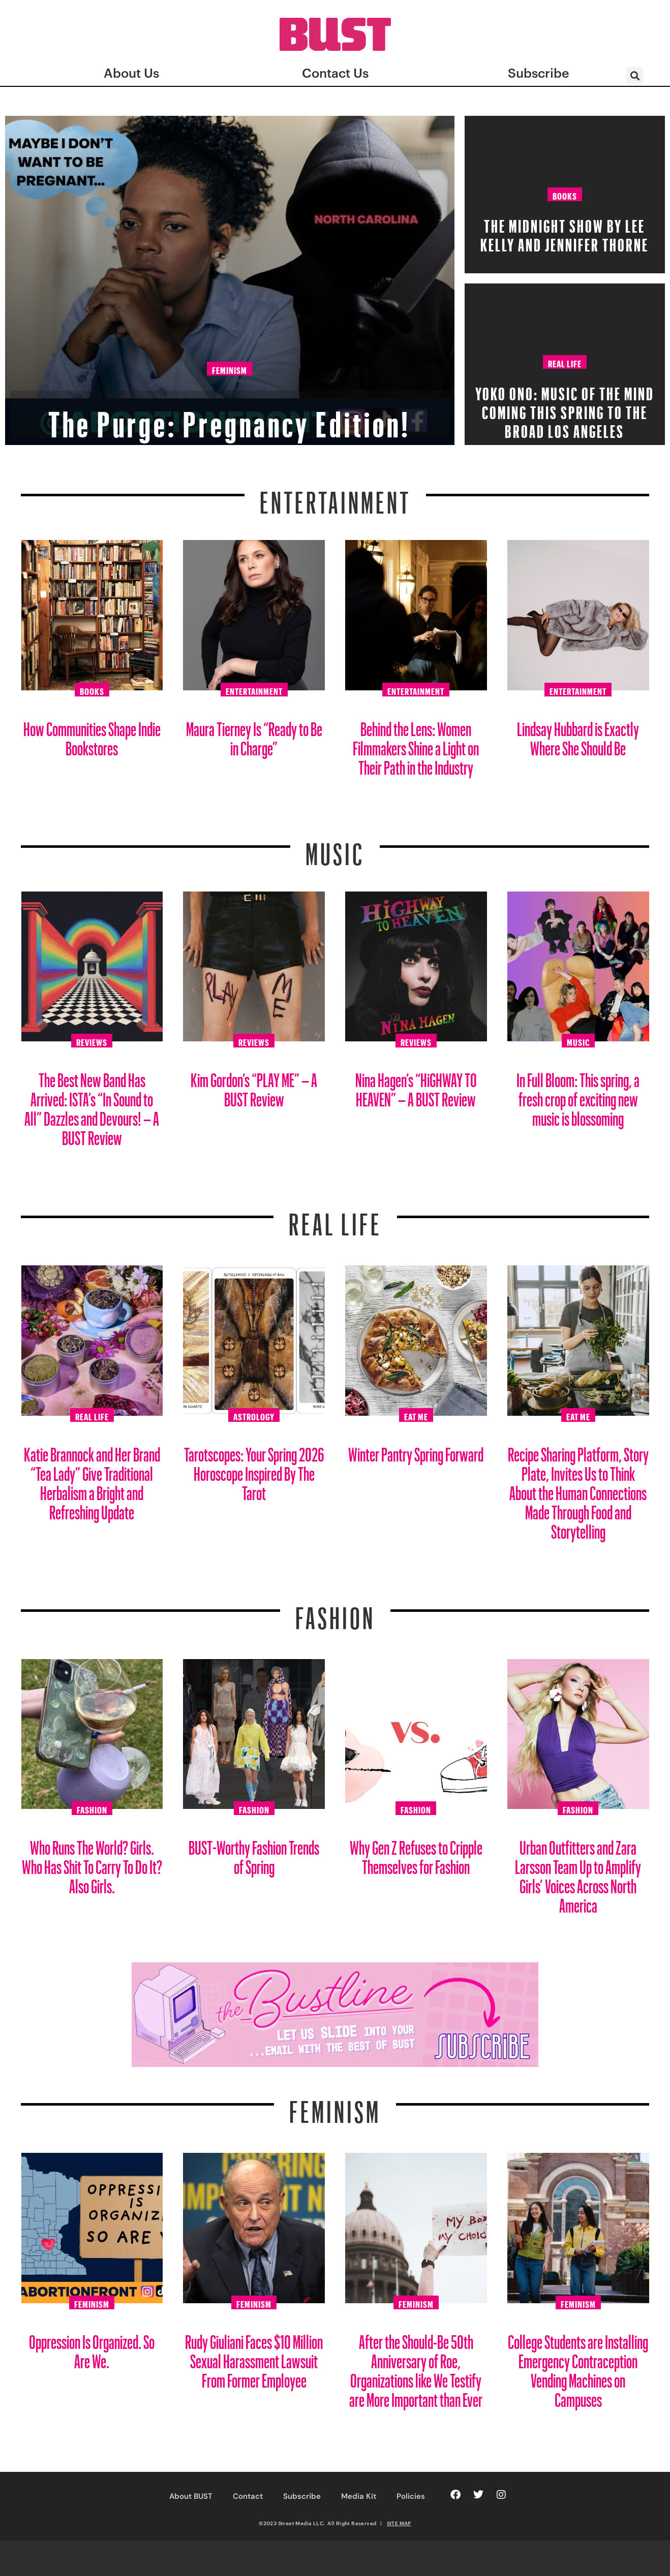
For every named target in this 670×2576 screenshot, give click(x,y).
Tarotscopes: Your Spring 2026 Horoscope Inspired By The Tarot (254, 1470)
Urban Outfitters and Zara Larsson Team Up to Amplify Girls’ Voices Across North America (578, 1872)
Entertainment (335, 496)
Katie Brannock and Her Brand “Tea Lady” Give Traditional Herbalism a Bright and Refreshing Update (92, 1479)
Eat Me (416, 1415)
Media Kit (358, 2496)
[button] (634, 75)
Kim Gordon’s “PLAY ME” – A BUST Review (254, 1086)
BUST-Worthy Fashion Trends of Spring (254, 1853)
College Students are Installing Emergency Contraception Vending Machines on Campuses (578, 2367)
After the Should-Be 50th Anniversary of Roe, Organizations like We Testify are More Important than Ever (415, 2367)
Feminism (229, 370)
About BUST (190, 2496)
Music (335, 848)
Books (565, 194)
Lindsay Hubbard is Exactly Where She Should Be (578, 735)
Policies (411, 2496)
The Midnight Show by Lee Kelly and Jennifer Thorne (564, 232)
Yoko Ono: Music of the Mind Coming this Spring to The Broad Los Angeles (564, 409)
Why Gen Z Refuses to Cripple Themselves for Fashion (416, 1853)
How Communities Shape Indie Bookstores (92, 735)
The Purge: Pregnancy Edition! (229, 414)
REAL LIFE (335, 1218)
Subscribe (302, 2496)
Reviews (91, 1041)
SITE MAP (399, 2523)
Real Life (565, 362)
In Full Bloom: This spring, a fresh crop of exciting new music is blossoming (577, 1095)
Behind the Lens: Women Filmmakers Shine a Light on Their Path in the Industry (416, 744)
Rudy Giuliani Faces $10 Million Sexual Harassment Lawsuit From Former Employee (254, 2357)
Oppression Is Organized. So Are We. (92, 2348)
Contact (248, 2496)
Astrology (254, 1415)
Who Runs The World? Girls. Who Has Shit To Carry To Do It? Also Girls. (92, 1863)
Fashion (335, 1612)
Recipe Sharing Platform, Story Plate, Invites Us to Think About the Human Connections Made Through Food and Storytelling (578, 1489)
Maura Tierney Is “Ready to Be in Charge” (254, 735)
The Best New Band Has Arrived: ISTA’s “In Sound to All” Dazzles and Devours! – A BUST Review (91, 1105)
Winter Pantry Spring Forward (415, 1450)
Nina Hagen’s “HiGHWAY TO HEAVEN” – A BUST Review (416, 1086)
